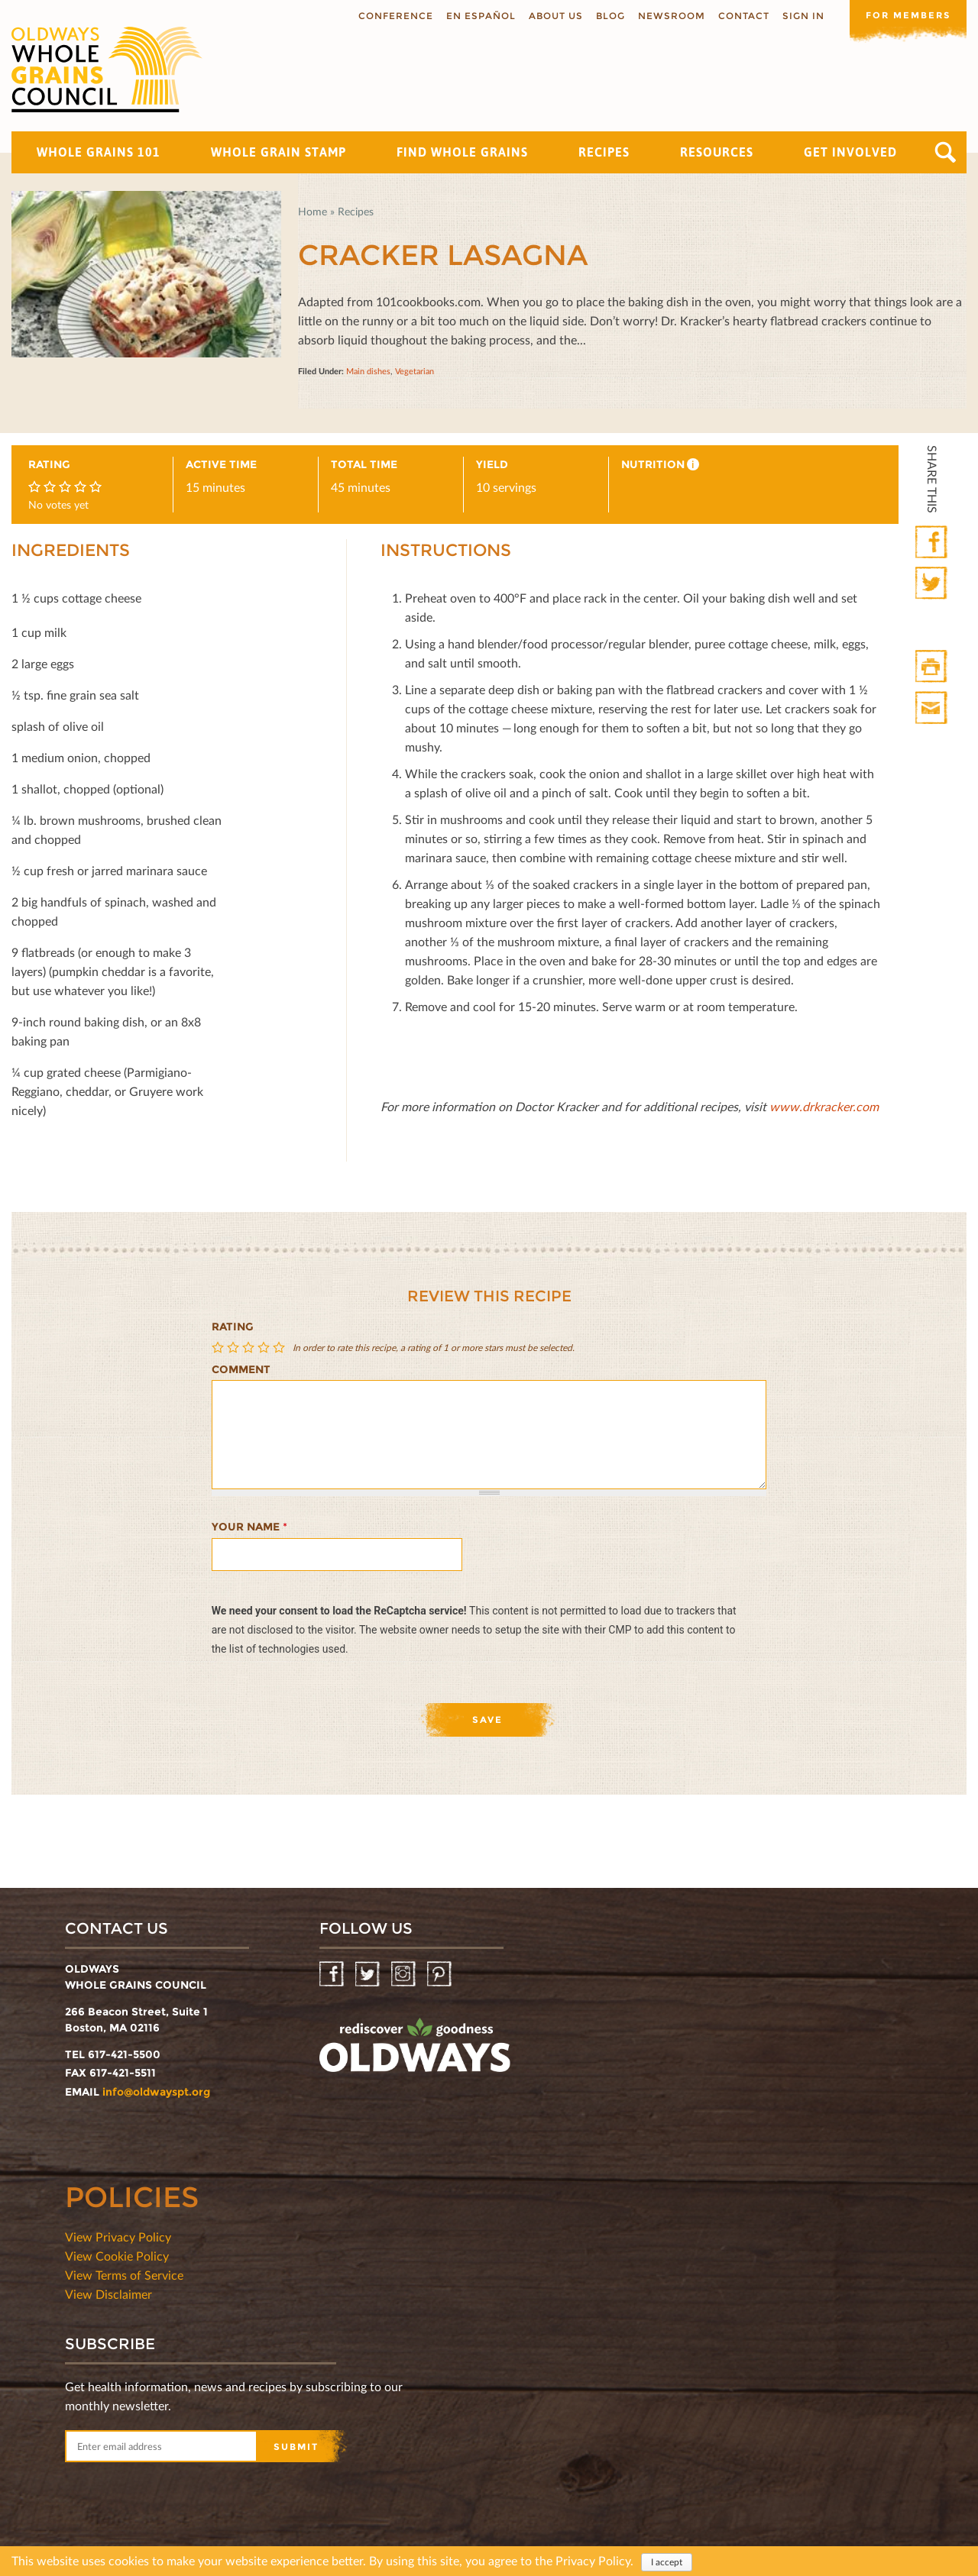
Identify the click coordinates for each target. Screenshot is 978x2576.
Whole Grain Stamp (278, 152)
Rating (233, 1326)
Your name (249, 1527)
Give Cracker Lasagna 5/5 (280, 1347)
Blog (605, 15)
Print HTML (932, 667)
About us (550, 15)
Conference (390, 15)
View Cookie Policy (117, 2255)
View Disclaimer (108, 2294)
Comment (241, 1369)
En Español (475, 15)
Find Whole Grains (462, 152)
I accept (666, 2562)
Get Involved (850, 152)
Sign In (798, 15)
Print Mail (932, 708)
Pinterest (440, 1974)
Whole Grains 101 (98, 152)
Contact (738, 15)
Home (312, 211)
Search (946, 152)
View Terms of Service (124, 2274)
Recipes (604, 152)
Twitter (932, 584)
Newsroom (666, 15)
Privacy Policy (592, 2560)
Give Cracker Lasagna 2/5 (234, 1347)
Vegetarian (414, 371)
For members (905, 15)
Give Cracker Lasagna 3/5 (249, 1347)
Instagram (404, 1974)
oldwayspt (414, 2051)
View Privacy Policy (118, 2236)
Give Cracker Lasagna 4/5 (265, 1347)
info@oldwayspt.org (156, 2092)
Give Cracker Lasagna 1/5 (219, 1347)
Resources (716, 152)
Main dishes (368, 371)
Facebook (932, 542)
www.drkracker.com (824, 1106)
